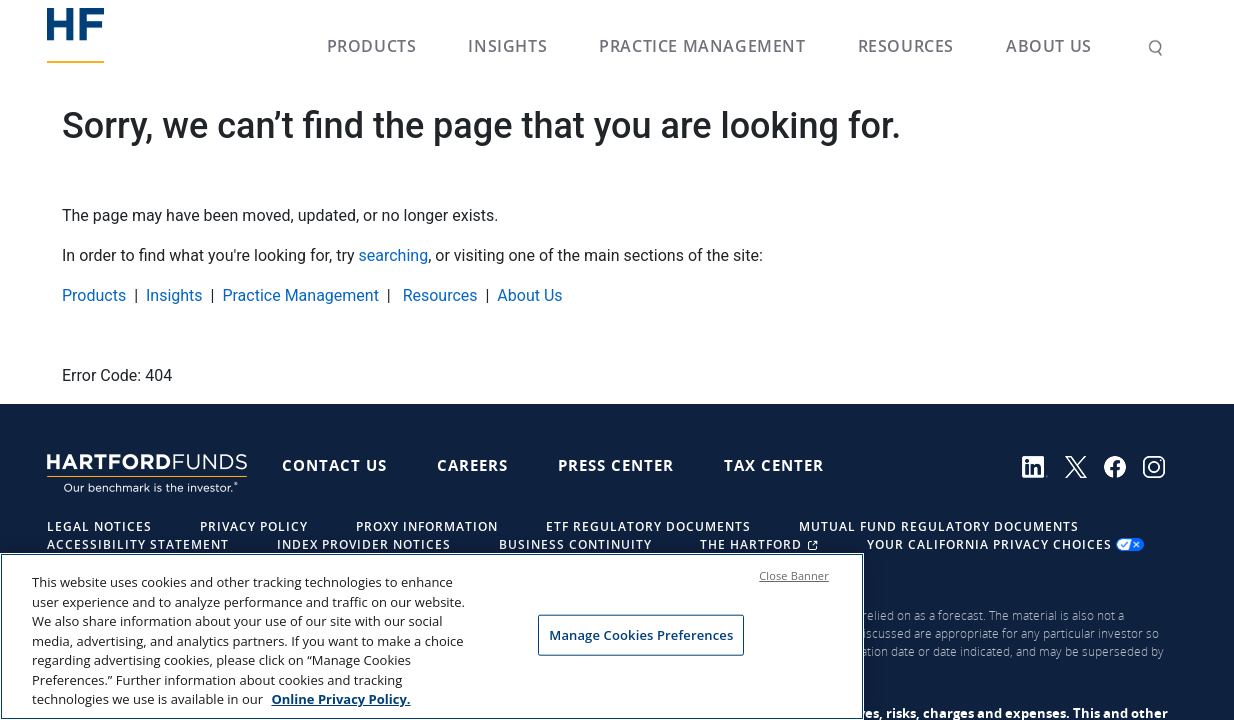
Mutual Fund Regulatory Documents (939, 526)
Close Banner (794, 576)
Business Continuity (575, 544)
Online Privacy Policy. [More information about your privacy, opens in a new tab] (340, 700)
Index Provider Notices (364, 544)
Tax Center (774, 465)
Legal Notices (99, 526)
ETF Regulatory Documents (648, 526)
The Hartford (761, 544)
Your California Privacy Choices (1005, 544)
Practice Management (702, 46)
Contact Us (334, 465)
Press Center (616, 465)
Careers (472, 465)
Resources (906, 46)
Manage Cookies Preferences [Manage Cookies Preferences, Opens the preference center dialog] (641, 635)
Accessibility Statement (138, 544)
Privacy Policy (254, 526)
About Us (1049, 46)
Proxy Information (427, 526)
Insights (507, 46)
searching (394, 255)
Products (372, 46)
